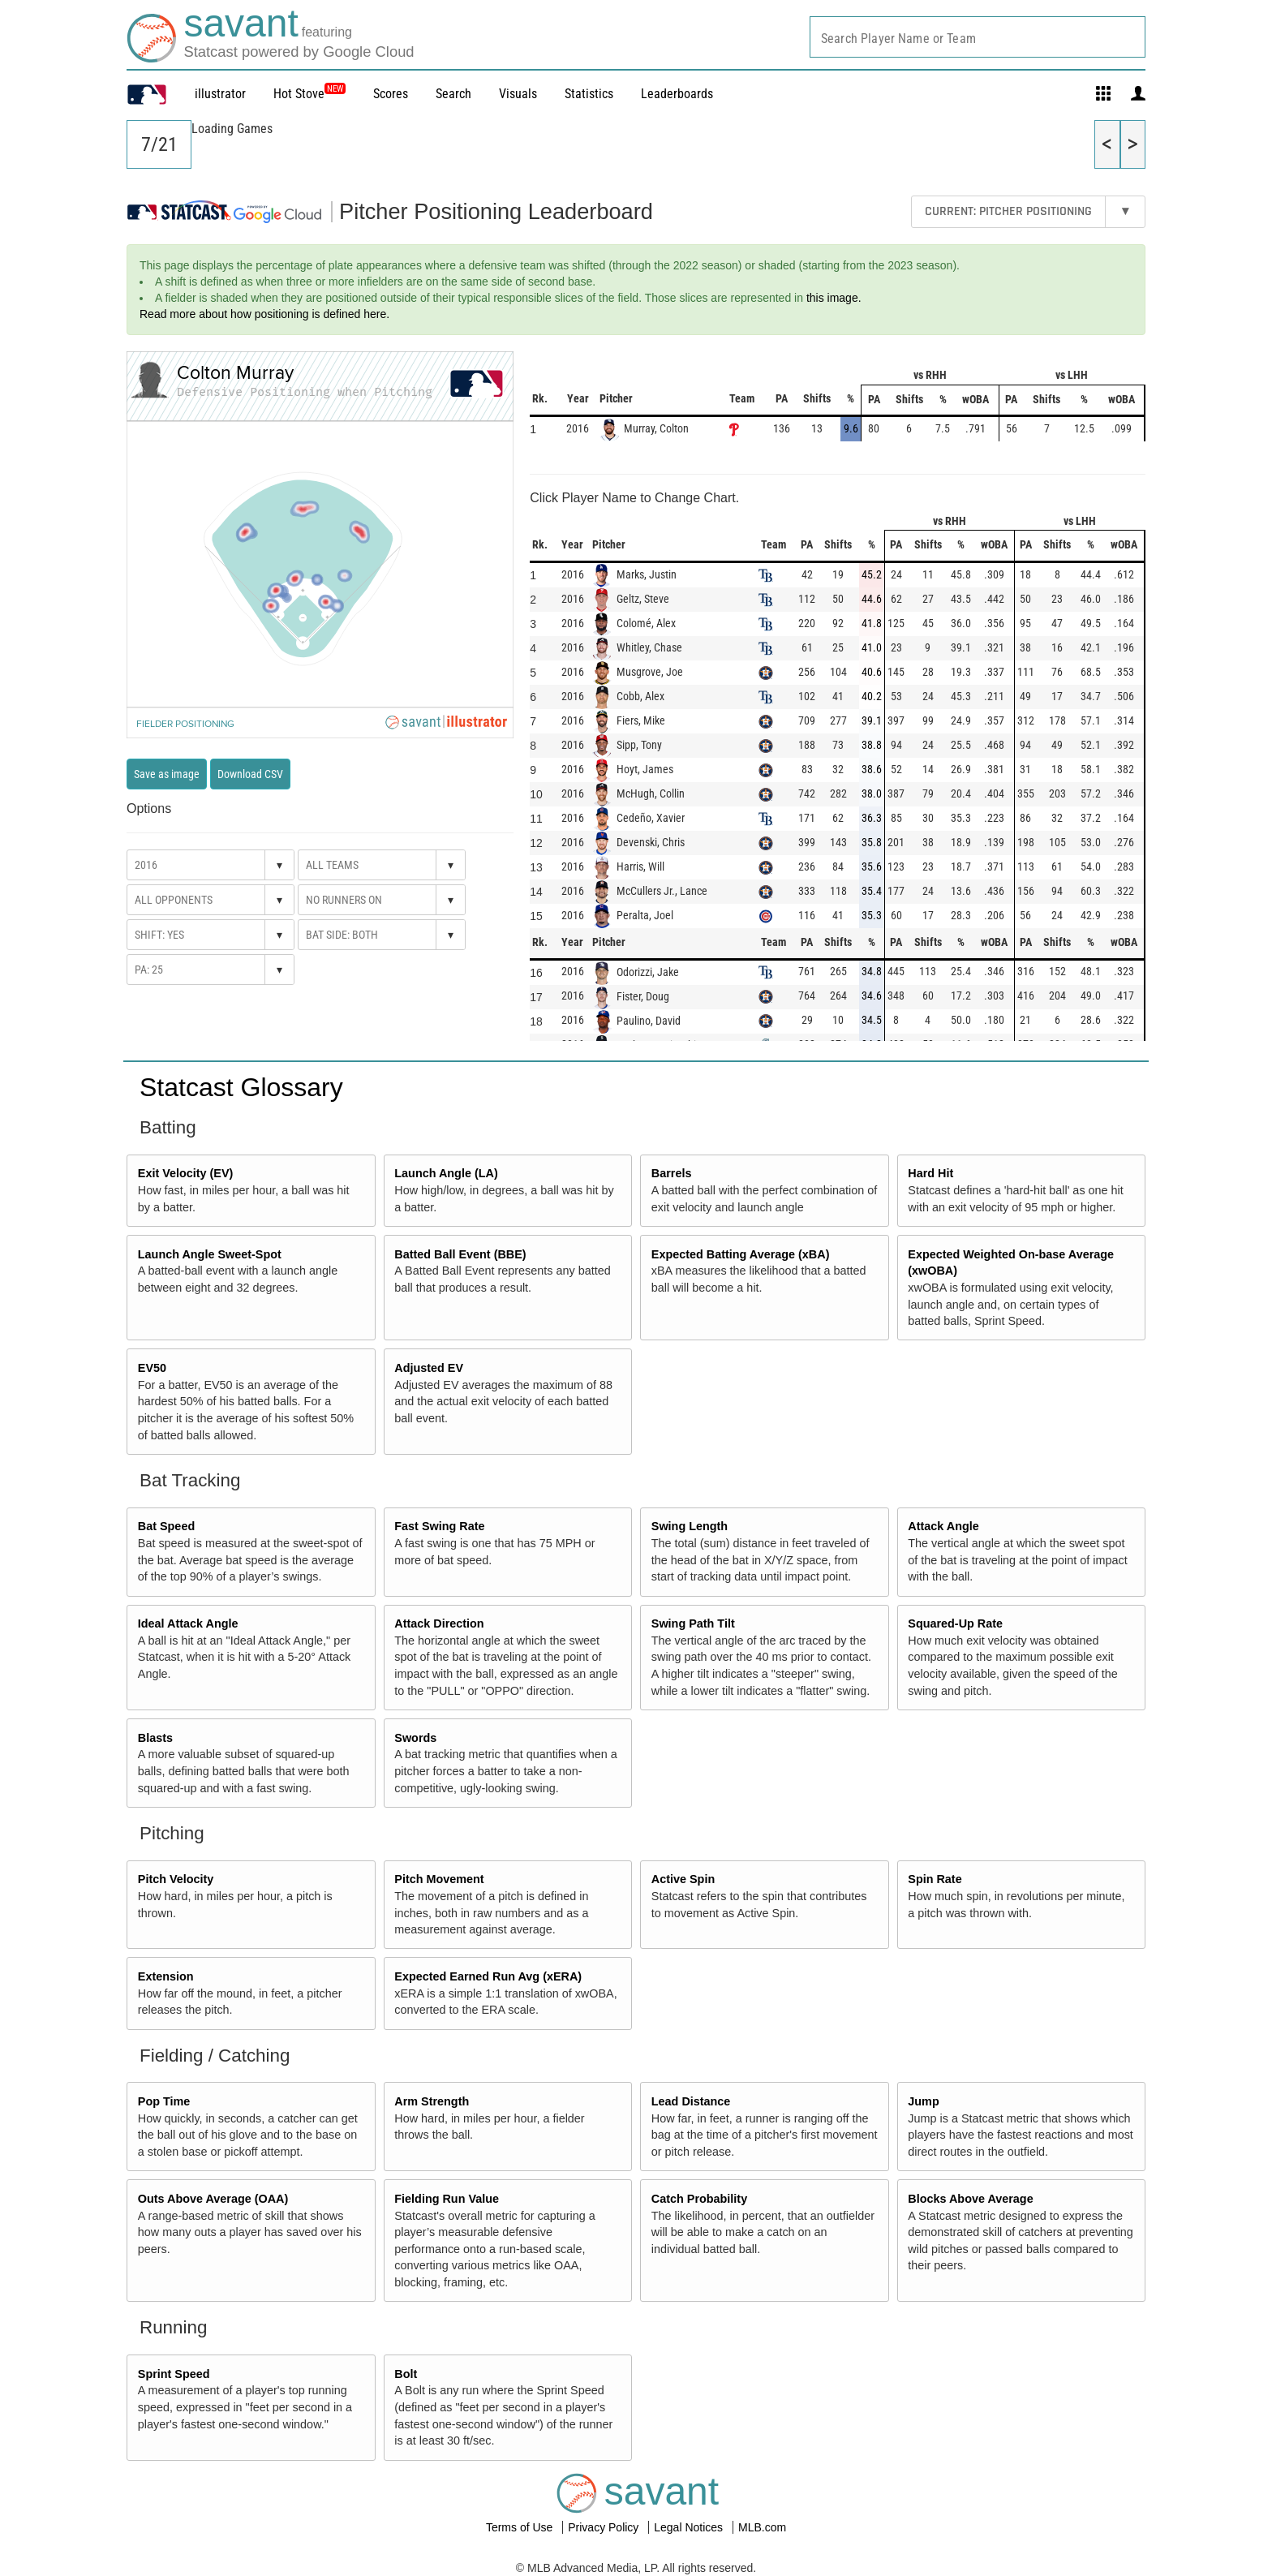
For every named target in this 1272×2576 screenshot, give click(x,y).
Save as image (167, 774)
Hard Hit (930, 1173)
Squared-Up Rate (955, 1623)
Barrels (671, 1173)
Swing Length (689, 1526)
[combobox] (977, 37)
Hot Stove (298, 93)
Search (453, 93)
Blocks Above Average (970, 2198)
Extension (166, 1976)
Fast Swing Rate (439, 1526)
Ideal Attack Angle (188, 1623)
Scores (390, 93)
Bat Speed (166, 1526)
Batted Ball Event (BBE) (460, 1254)
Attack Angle (943, 1526)
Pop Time (164, 2101)
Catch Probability (699, 2198)
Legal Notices (690, 2527)
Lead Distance (691, 2101)
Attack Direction (438, 1623)
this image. (834, 297)
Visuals (518, 93)
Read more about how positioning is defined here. (264, 313)
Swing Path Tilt (693, 1623)
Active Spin (683, 1879)
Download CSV (250, 774)
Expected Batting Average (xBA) (740, 1254)
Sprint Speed (174, 2373)
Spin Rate (934, 1879)
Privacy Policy (605, 2527)
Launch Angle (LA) (445, 1173)
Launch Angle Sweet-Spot (209, 1254)
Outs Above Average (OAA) (213, 2198)
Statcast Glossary (241, 1087)
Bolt (405, 2373)
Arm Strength (431, 2101)
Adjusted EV (428, 1367)
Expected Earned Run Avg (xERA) (488, 1976)
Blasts (155, 1737)
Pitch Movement (438, 1879)
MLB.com (762, 2527)
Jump (923, 2101)
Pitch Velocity (176, 1879)
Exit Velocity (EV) (186, 1173)
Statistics (589, 93)
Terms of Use (521, 2527)
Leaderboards (677, 93)
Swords (415, 1737)
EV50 (152, 1367)
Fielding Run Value (446, 2198)
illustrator (220, 93)
